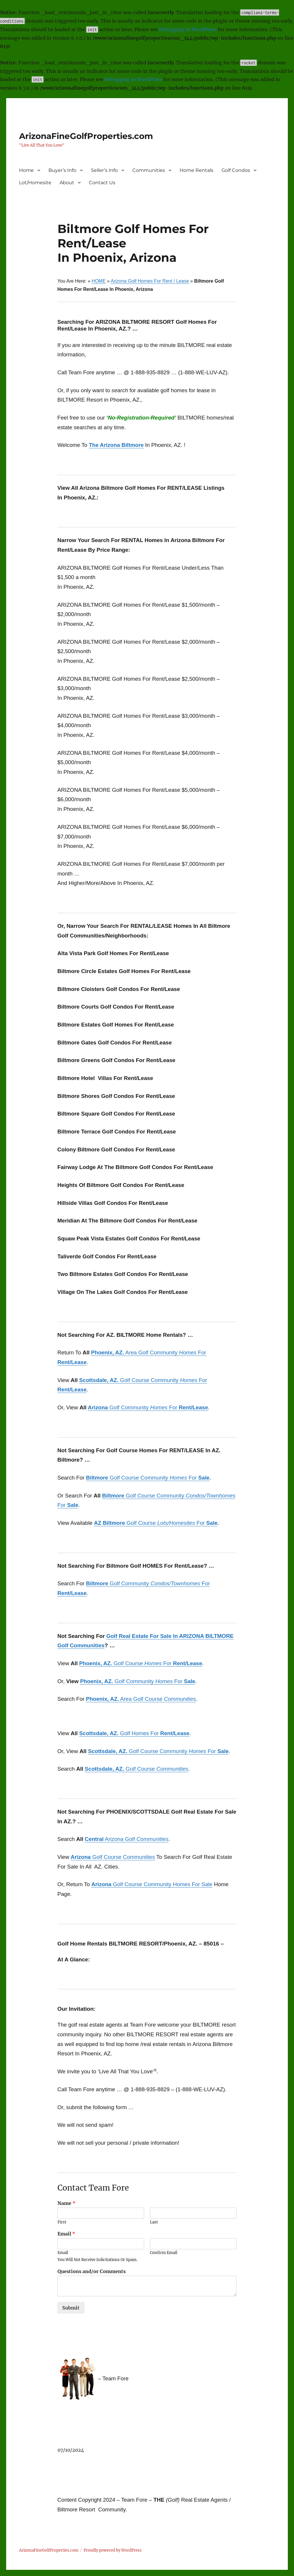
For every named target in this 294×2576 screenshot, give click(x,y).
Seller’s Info (104, 170)
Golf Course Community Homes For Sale (151, 1884)
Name (66, 2203)
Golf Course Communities (113, 1857)
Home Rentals (196, 170)
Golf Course (136, 1769)
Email (66, 2234)
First (62, 2222)
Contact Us (102, 182)
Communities (148, 170)
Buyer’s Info (62, 170)
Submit (71, 2308)
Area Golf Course (141, 1699)
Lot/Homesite (35, 182)
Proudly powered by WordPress (113, 2550)
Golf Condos (236, 170)
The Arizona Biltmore (116, 445)
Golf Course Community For (147, 1478)
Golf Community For (148, 1407)
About (67, 182)
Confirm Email (163, 2252)
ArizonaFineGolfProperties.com (86, 136)
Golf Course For (155, 1523)
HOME (99, 281)
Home (26, 170)
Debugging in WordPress (188, 29)
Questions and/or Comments (92, 2271)
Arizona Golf (126, 1839)
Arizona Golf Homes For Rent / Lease (150, 281)
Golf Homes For (134, 1733)
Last (154, 2222)
